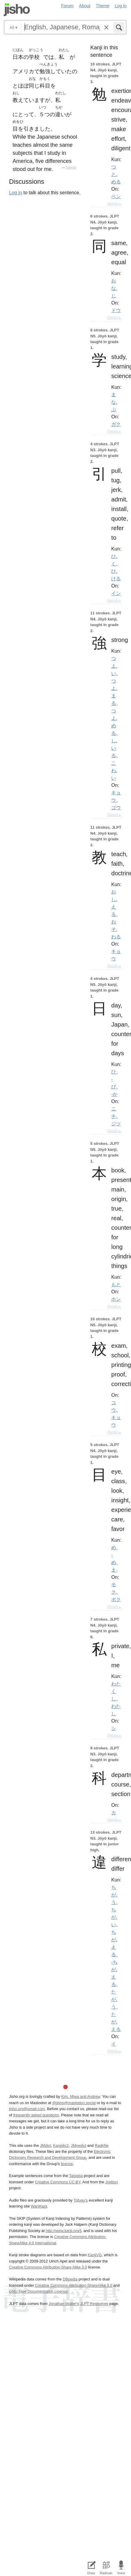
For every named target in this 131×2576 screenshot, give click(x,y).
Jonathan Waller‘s (64, 2303)
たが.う (114, 1999)
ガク (116, 424)
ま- (114, 1570)
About (85, 5)
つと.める (116, 174)
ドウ (116, 310)
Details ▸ (114, 204)
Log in (121, 5)
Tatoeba (71, 167)
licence (67, 2164)
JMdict (45, 2145)
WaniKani (39, 2206)
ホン (116, 1299)
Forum (67, 5)
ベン (116, 196)
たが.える (116, 2021)
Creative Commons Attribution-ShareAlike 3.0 (73, 2285)
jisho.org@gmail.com (27, 2109)
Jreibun (111, 2182)
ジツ (116, 1123)
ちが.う (114, 1894)
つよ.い (114, 666)
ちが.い (114, 1917)
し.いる (114, 748)
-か (114, 1094)
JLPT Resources (94, 2303)
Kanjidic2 (61, 2145)
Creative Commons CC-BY (57, 2182)
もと (116, 1284)
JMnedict (78, 2145)
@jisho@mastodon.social (74, 2103)
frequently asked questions (36, 2115)
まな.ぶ (114, 402)
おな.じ (114, 288)
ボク (116, 1599)
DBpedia (70, 2279)
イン (116, 593)
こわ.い (114, 770)
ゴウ (116, 807)
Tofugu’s (80, 2200)
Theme (102, 5)
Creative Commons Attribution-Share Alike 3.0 (48, 2267)
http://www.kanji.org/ (63, 2230)
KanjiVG (95, 2255)
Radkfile (102, 2145)
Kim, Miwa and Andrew (80, 2096)
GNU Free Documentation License (38, 2291)
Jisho (17, 9)
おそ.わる (116, 929)
